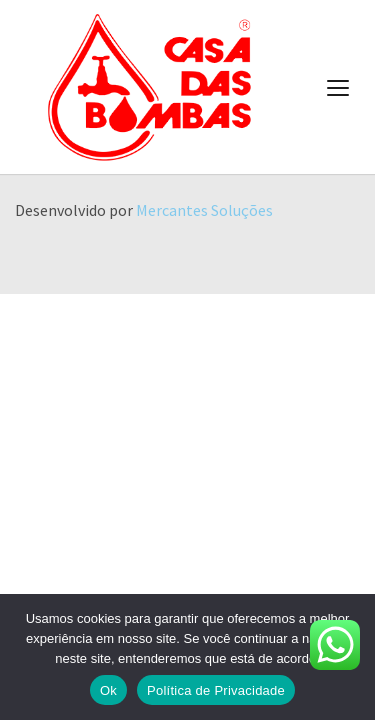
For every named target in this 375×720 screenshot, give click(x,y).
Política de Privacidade (216, 690)
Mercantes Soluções (204, 210)
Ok (108, 690)
